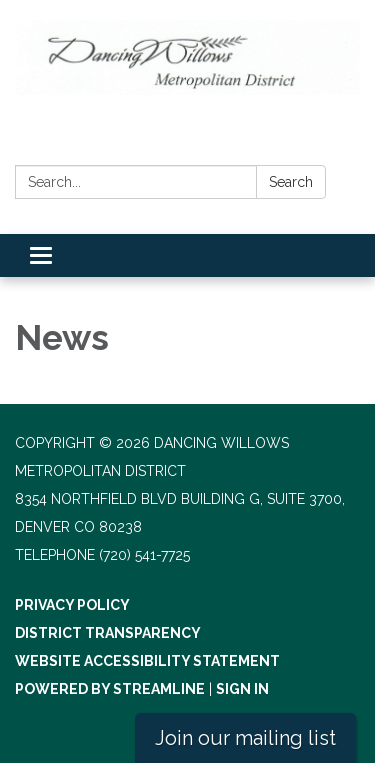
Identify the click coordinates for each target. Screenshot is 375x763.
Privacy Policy (72, 605)
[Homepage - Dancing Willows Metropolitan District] (187, 57)
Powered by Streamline (110, 689)
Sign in (242, 689)
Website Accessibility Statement (147, 661)
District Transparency (108, 633)
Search (291, 182)
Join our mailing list (245, 738)
